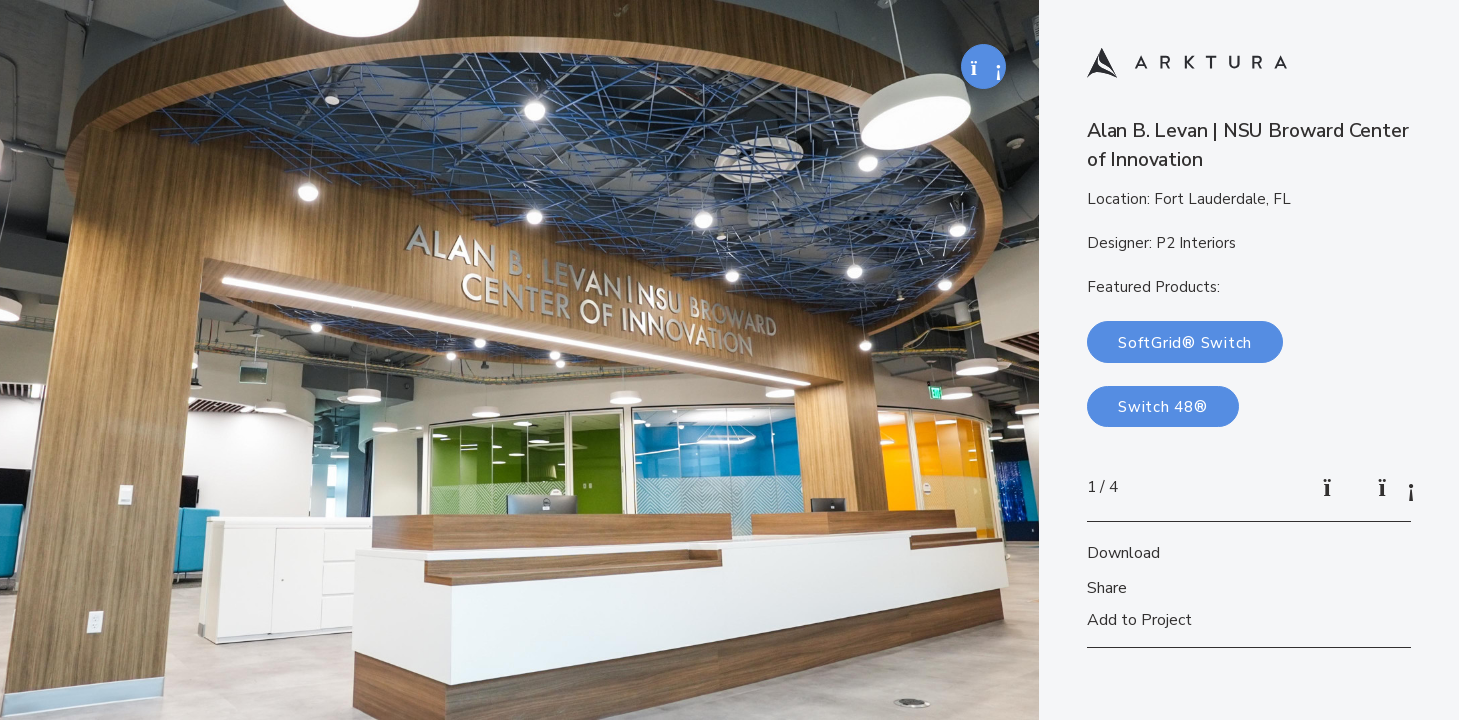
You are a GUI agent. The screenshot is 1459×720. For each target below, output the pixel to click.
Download (1123, 553)
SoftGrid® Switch (1185, 343)
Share (1107, 588)
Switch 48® (1163, 407)
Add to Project (1139, 620)
